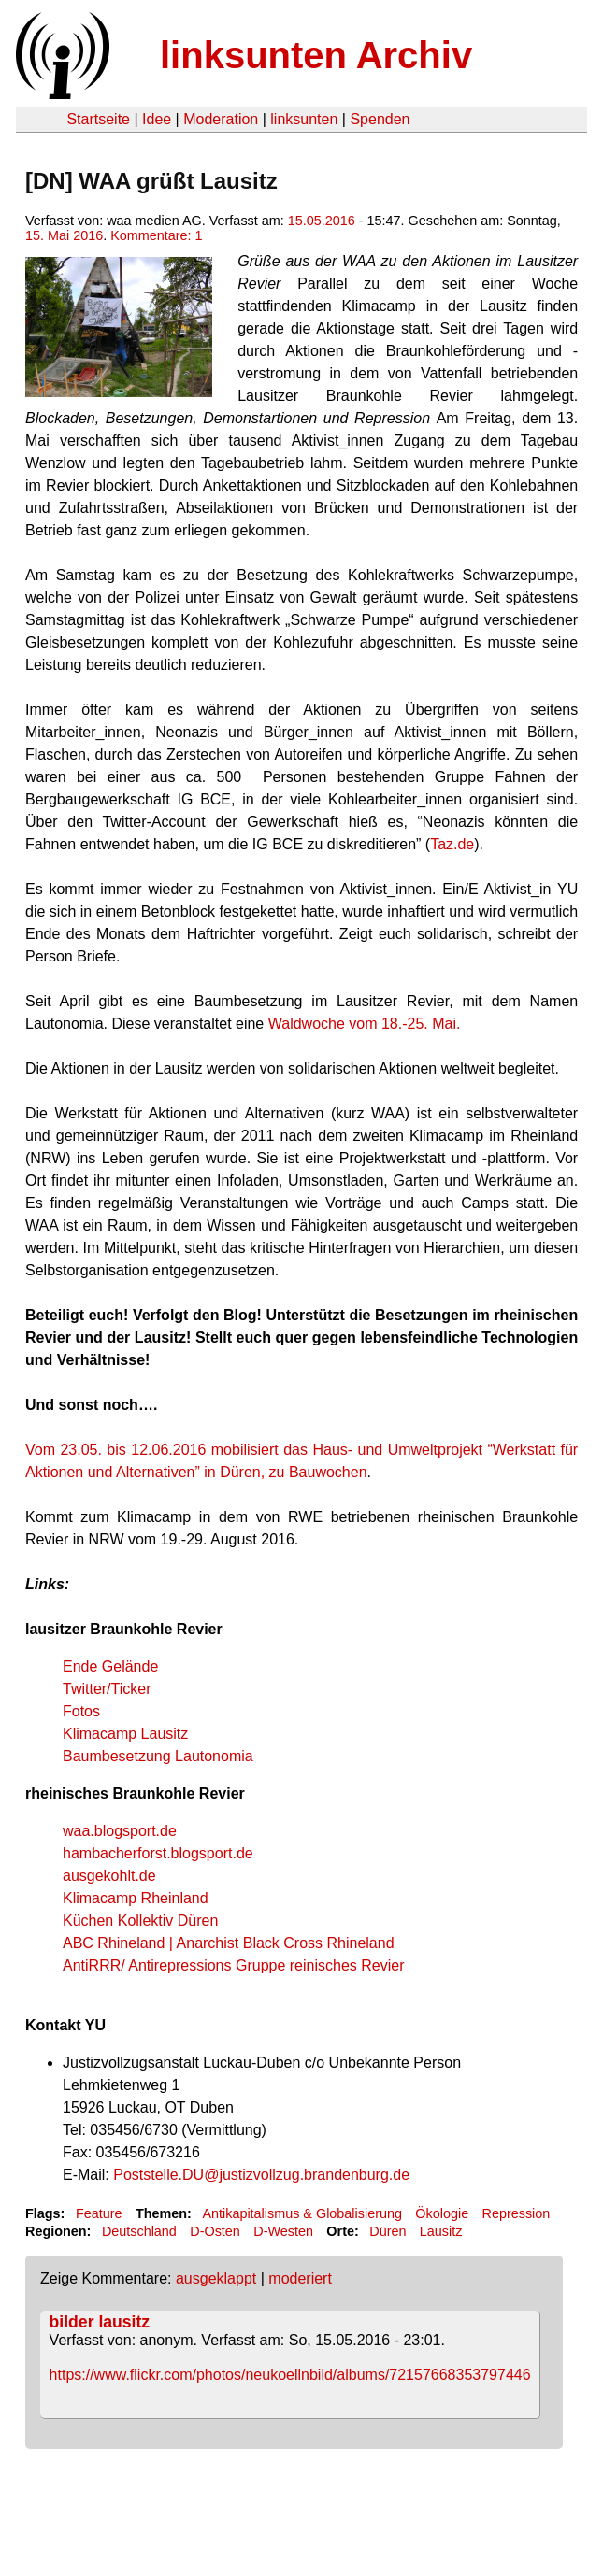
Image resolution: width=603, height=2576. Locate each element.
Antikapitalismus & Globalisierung (302, 2213)
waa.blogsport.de (120, 1831)
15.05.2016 (321, 220)
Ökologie (441, 2213)
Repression (516, 2213)
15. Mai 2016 (64, 235)
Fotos (81, 1711)
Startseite (98, 119)
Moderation (220, 119)
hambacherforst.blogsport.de (158, 1853)
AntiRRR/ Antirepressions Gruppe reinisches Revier (233, 1965)
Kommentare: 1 (156, 235)
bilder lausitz (100, 2322)
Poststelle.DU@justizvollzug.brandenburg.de (261, 2175)
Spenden (379, 119)
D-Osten (215, 2231)
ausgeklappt (216, 2278)
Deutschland (139, 2231)
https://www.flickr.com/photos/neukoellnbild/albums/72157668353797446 (290, 2375)
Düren (387, 2231)
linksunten (303, 119)
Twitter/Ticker (107, 1689)
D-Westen (283, 2231)
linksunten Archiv (316, 55)
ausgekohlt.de (109, 1876)
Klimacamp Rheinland (135, 1898)
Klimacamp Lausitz (125, 1734)
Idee (156, 119)
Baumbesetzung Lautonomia (158, 1756)
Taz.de (452, 844)
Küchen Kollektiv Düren (140, 1920)
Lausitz (441, 2231)
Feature (99, 2213)
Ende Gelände (110, 1666)
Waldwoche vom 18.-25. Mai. (364, 1024)
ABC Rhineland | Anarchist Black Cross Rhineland (229, 1943)
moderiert (300, 2278)
